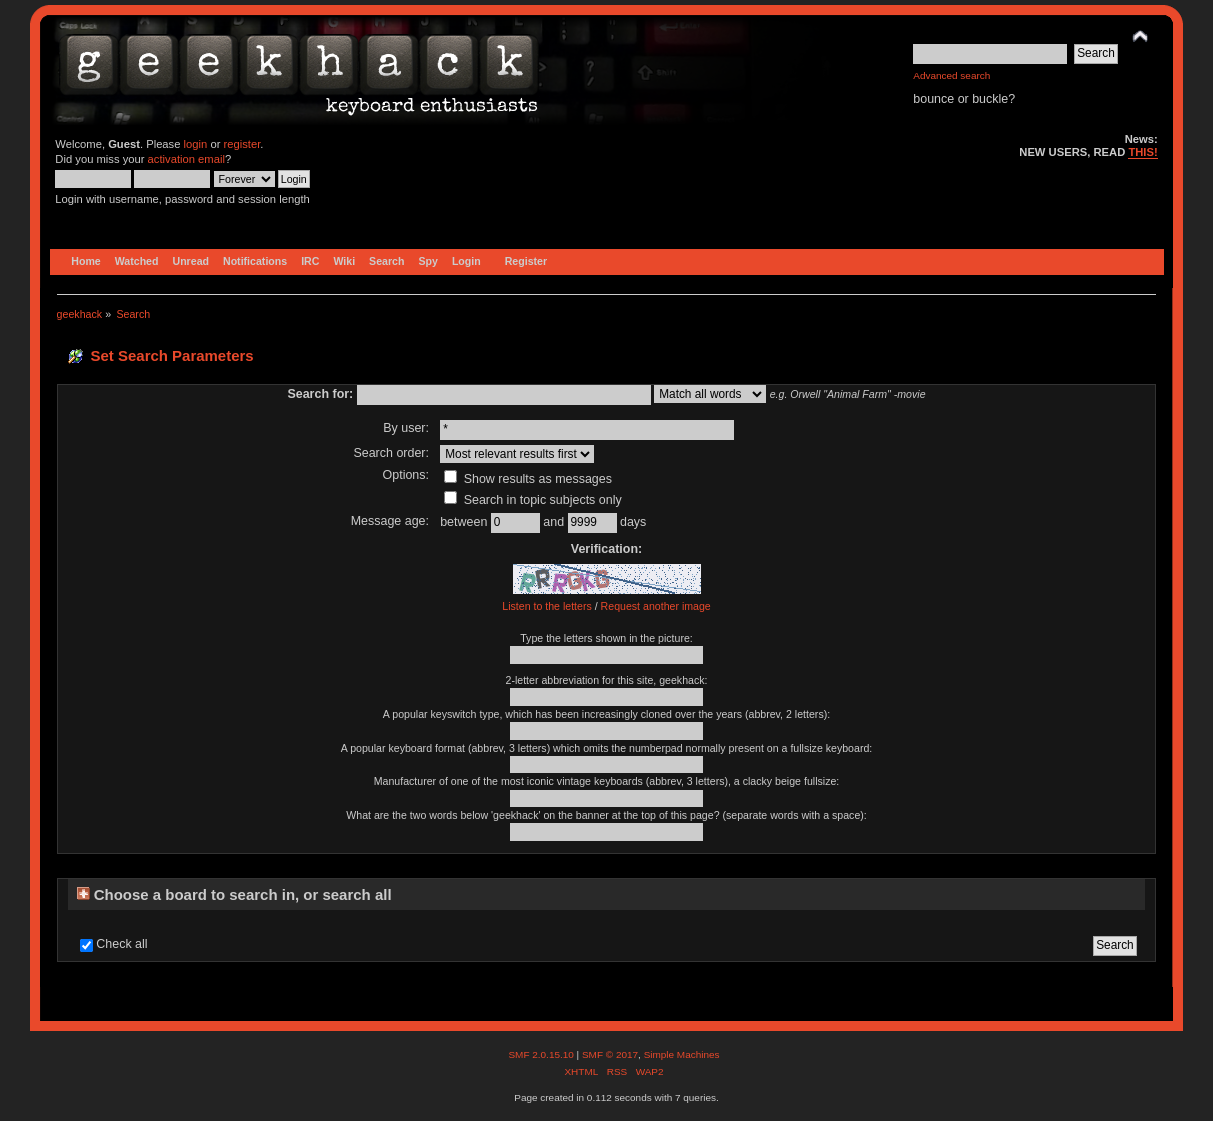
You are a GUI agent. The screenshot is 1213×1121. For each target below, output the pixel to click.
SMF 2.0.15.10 (542, 1054)
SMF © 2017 (610, 1054)
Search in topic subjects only (533, 500)
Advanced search (951, 75)
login (196, 144)
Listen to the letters (547, 606)
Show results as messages (528, 479)
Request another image (656, 606)
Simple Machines (682, 1054)
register (242, 144)
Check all (121, 944)
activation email (186, 159)
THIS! (1142, 152)
